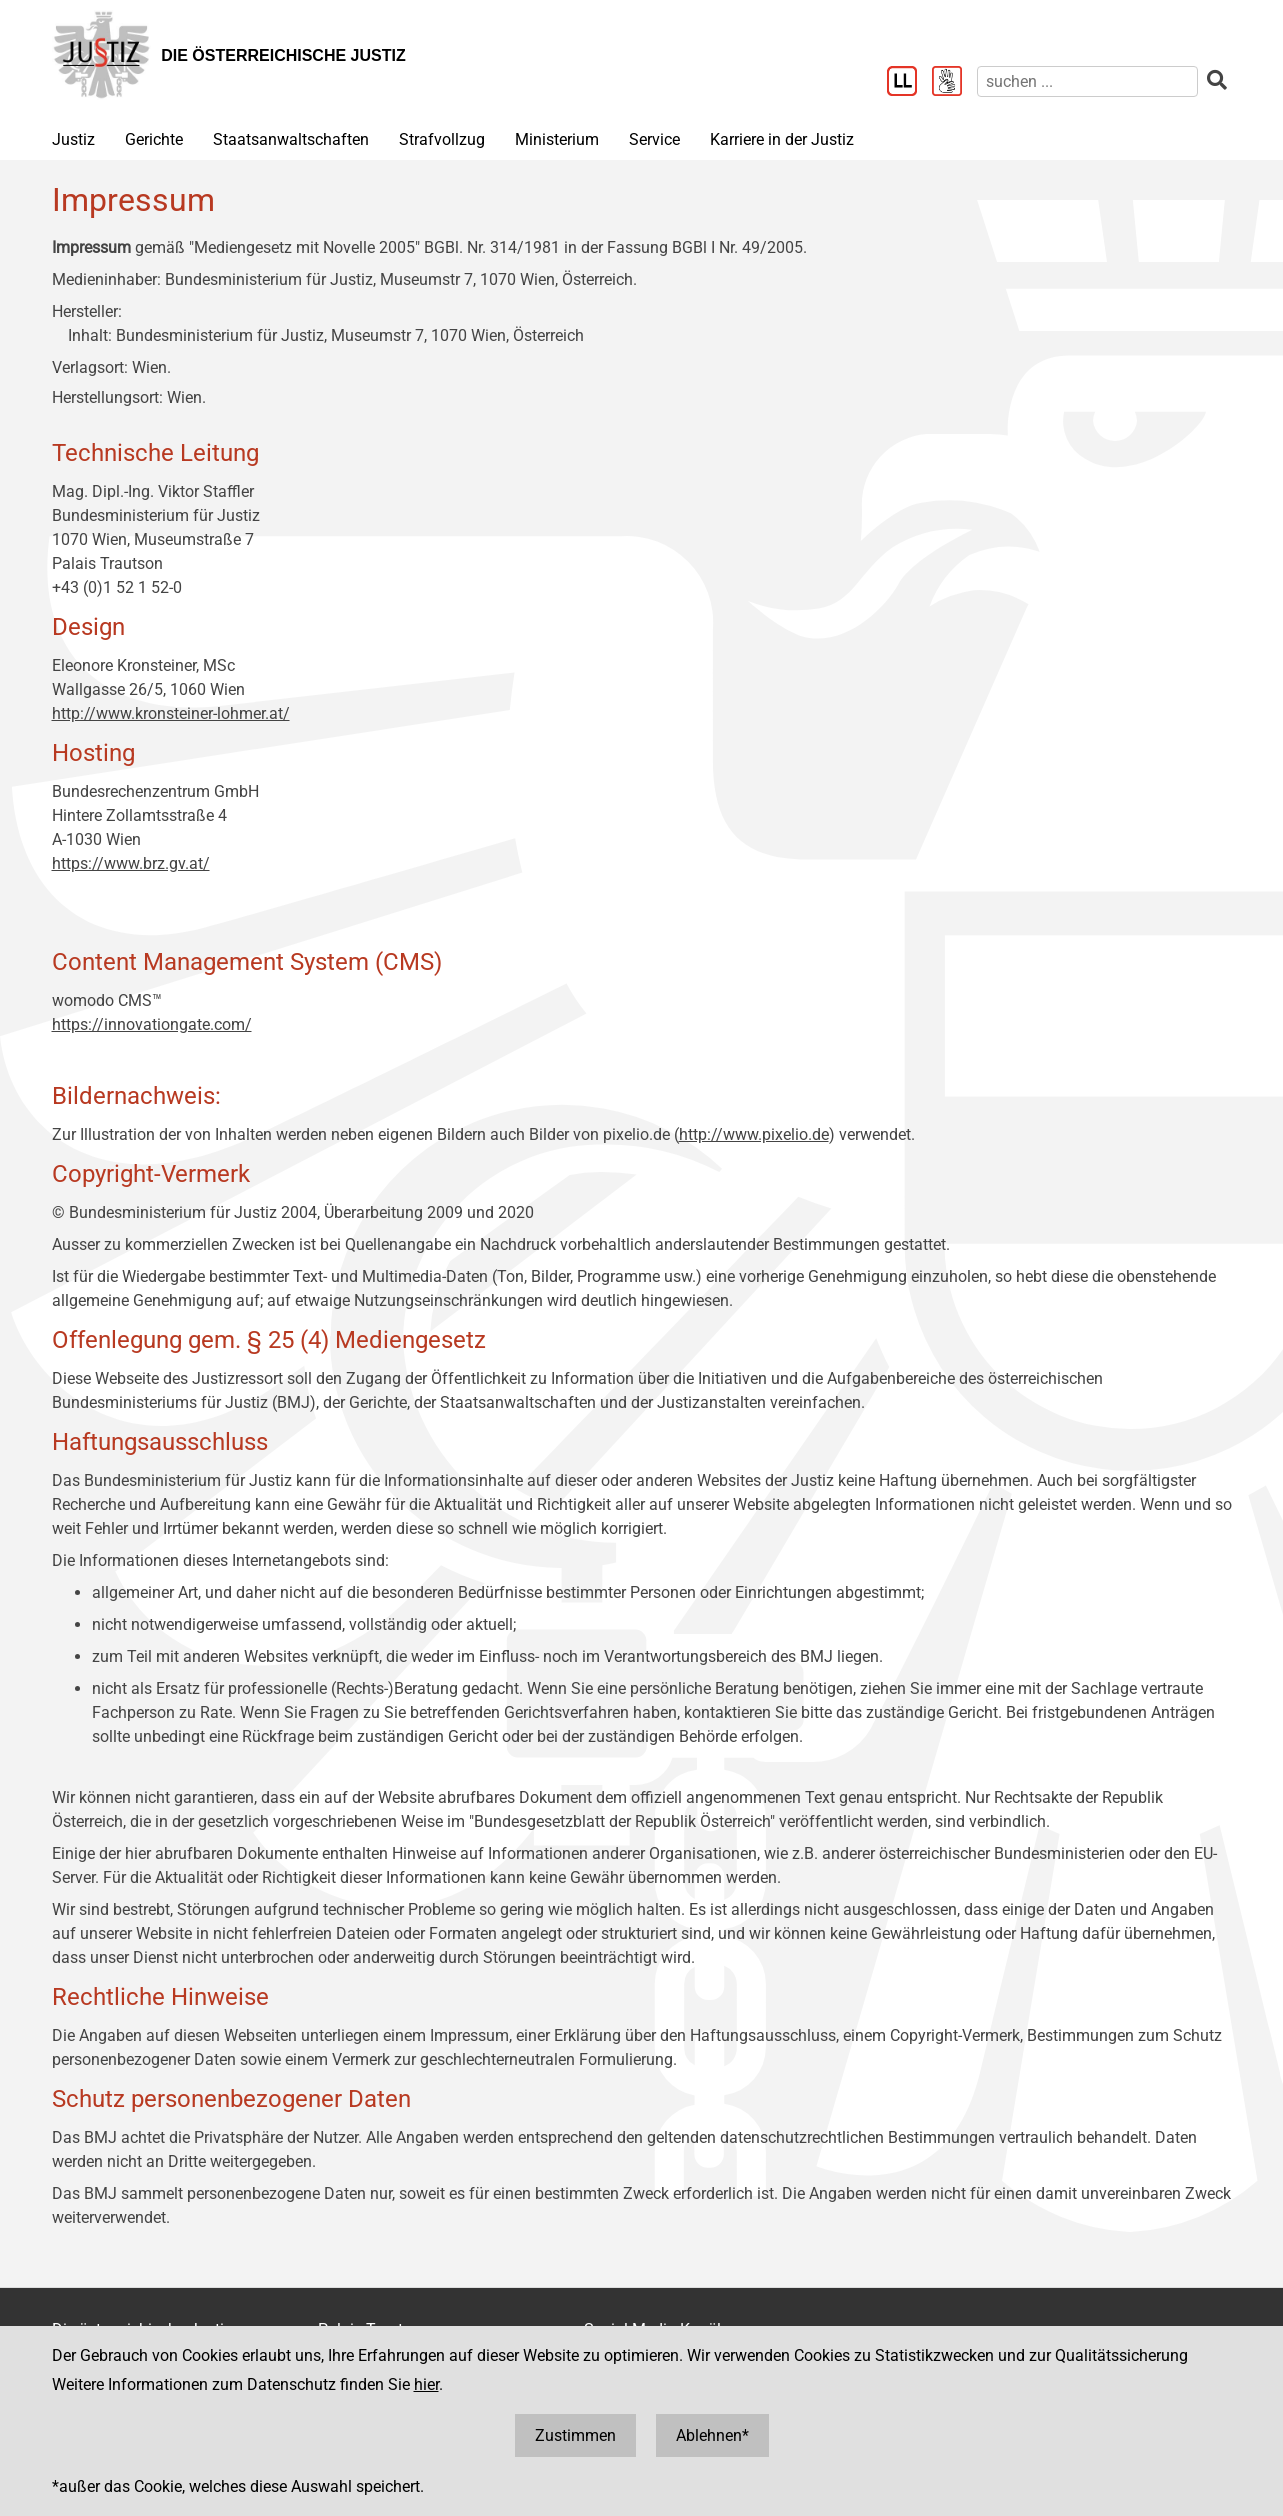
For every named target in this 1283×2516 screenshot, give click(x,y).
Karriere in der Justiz (782, 139)
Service (654, 139)
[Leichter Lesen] (909, 83)
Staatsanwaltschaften (291, 139)
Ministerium (557, 139)
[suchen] (1087, 81)
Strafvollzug (442, 139)
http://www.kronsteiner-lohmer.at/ (171, 713)
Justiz (73, 139)
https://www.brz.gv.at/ (131, 863)
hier (426, 2384)
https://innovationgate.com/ (152, 1024)
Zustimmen (575, 2435)
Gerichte (154, 139)
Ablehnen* (712, 2435)
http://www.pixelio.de (754, 1134)
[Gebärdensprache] (954, 83)
